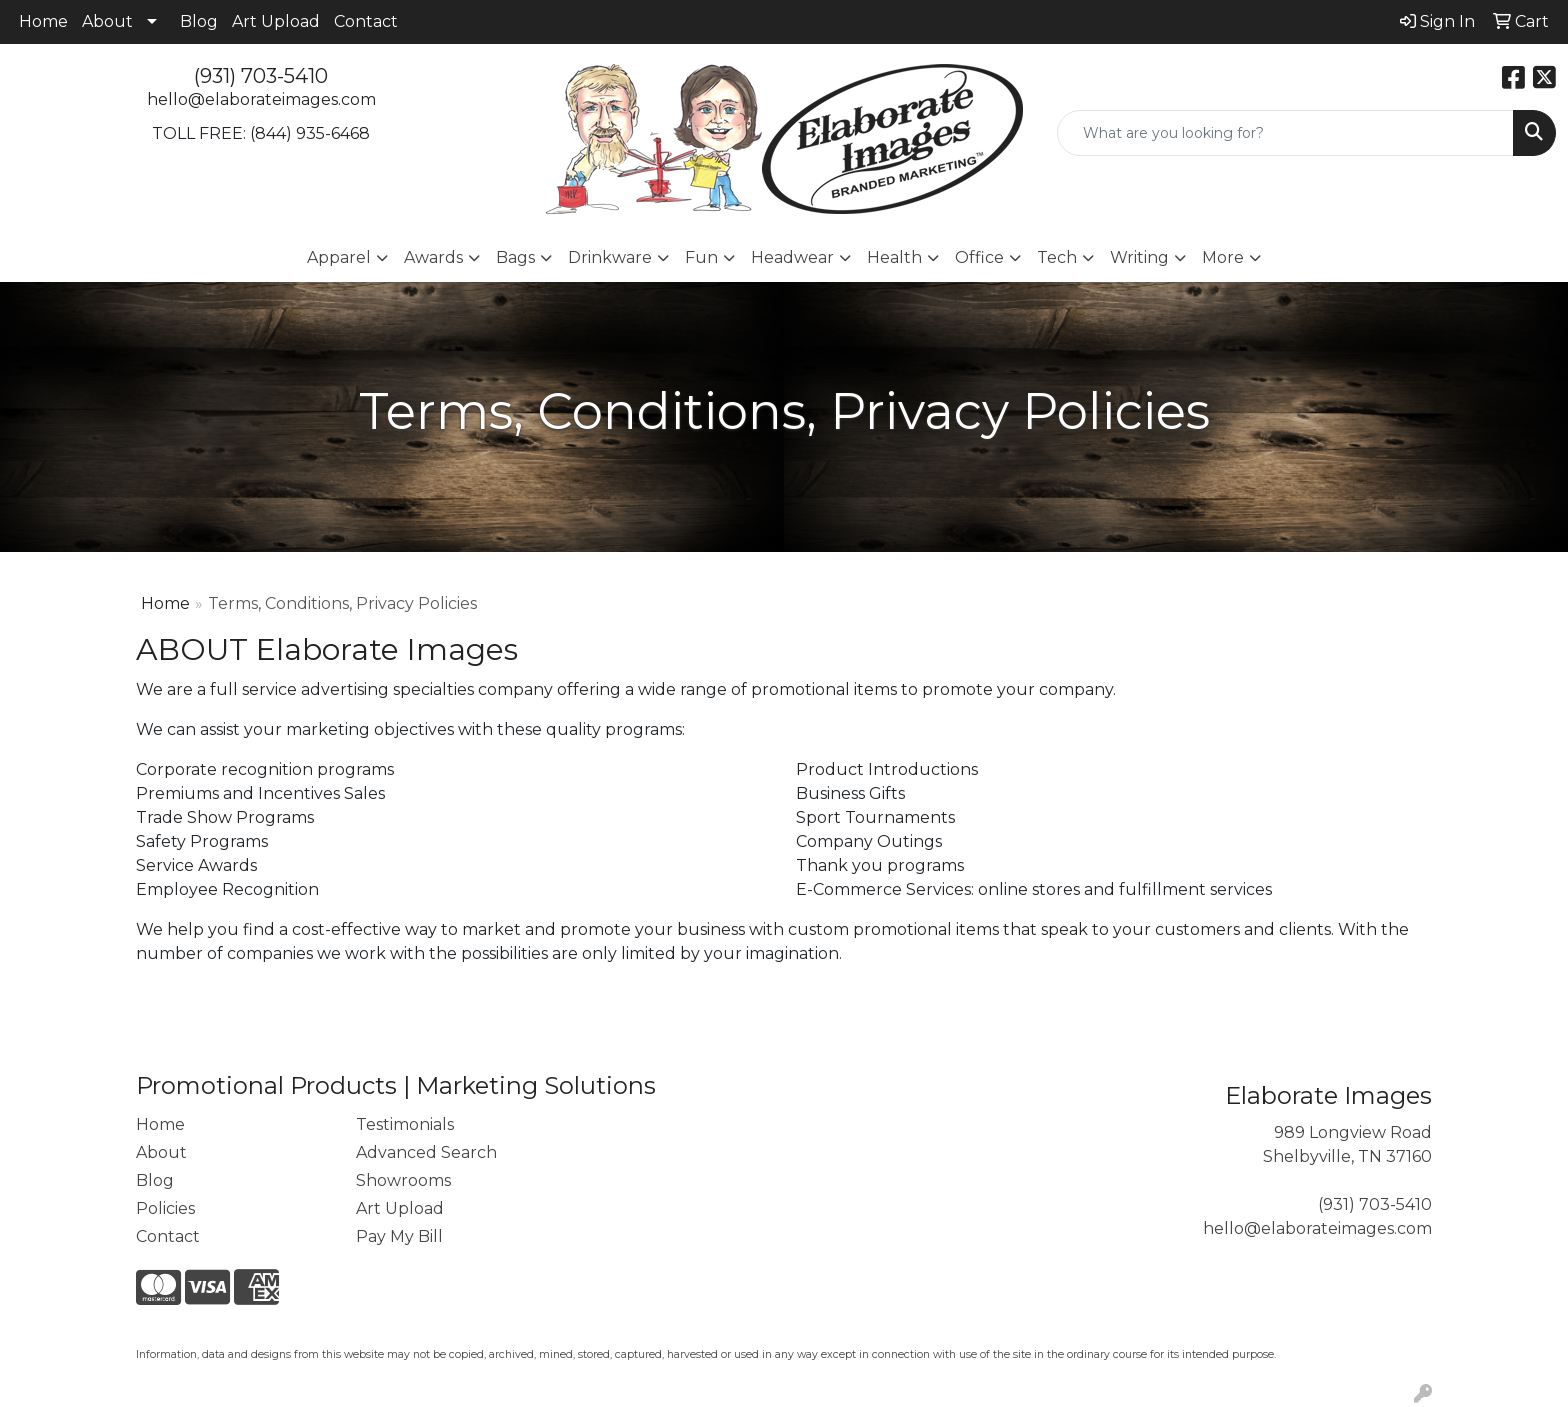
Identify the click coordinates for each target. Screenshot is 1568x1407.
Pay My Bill (399, 1236)
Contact (366, 21)
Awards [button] (433, 257)
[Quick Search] (1285, 133)
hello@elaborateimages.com (261, 99)
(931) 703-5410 (261, 76)
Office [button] (979, 257)
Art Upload (276, 21)
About (107, 21)
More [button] (1223, 257)
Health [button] (894, 257)
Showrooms (403, 1180)
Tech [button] (1057, 257)
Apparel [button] (339, 257)
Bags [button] (515, 257)
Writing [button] (1139, 257)
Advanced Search (426, 1152)
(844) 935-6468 (310, 133)
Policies (165, 1208)
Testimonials (405, 1124)
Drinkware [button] (610, 257)
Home (43, 21)
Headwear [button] (792, 257)
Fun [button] (701, 257)
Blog (199, 21)
